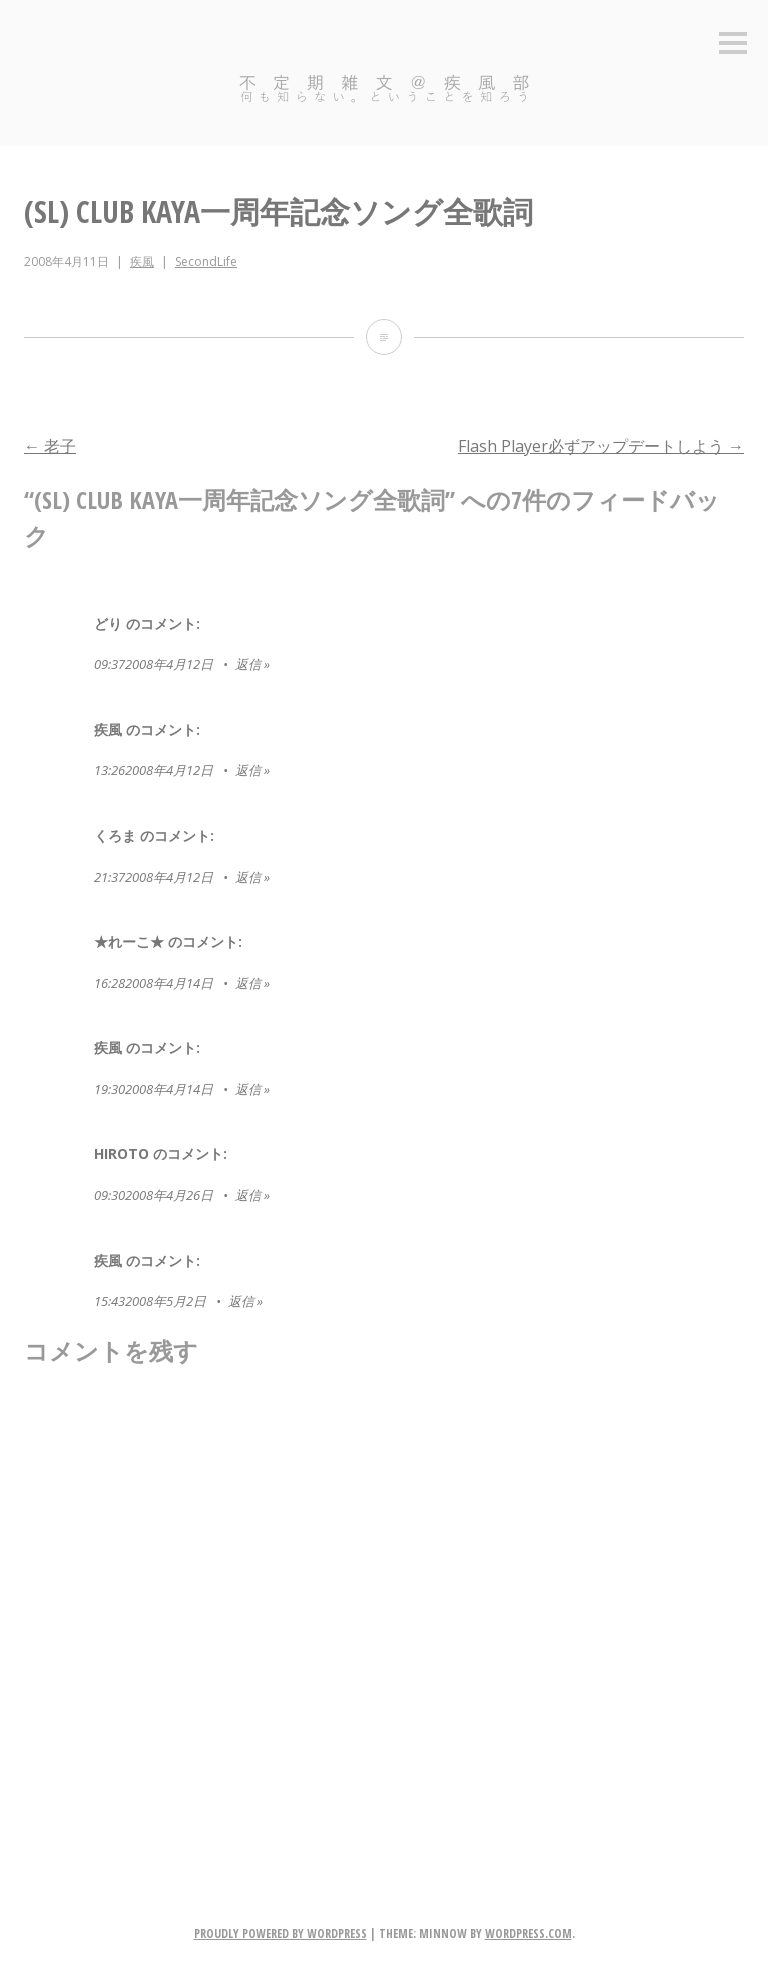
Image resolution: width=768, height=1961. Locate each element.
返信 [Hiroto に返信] (248, 1195)
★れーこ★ (129, 941)
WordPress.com (528, 1933)
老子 (50, 446)
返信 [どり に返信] (248, 664)
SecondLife (206, 261)
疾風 (142, 261)
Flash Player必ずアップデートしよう (601, 446)
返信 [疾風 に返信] (248, 770)
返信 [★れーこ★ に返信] (248, 983)
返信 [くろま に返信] (248, 877)
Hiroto (121, 1153)
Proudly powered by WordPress (280, 1933)
